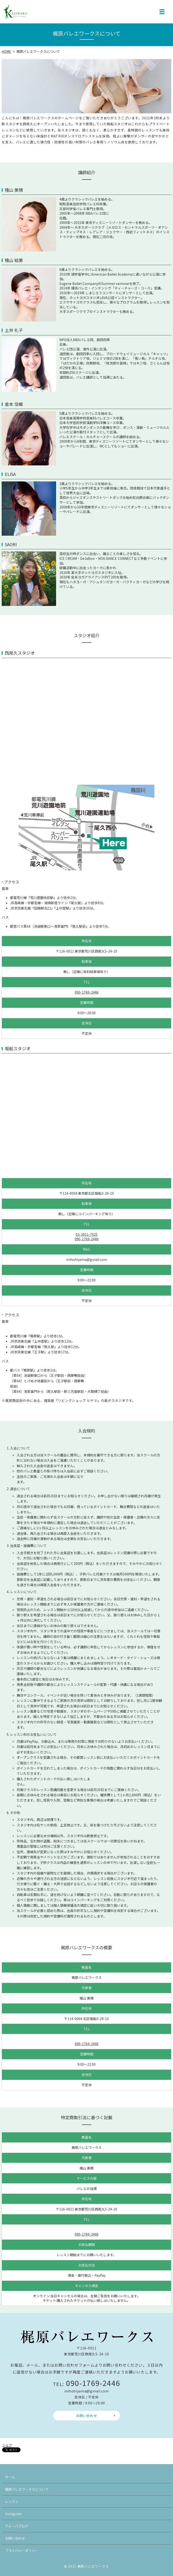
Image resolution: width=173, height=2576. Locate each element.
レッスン (11, 2501)
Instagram (13, 2513)
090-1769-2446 (87, 992)
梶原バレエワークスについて (26, 2489)
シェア (7, 2445)
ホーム (10, 2476)
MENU (162, 11)
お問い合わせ (15, 2538)
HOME (6, 51)
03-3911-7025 (87, 1234)
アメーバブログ (16, 2526)
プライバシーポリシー (21, 2550)
